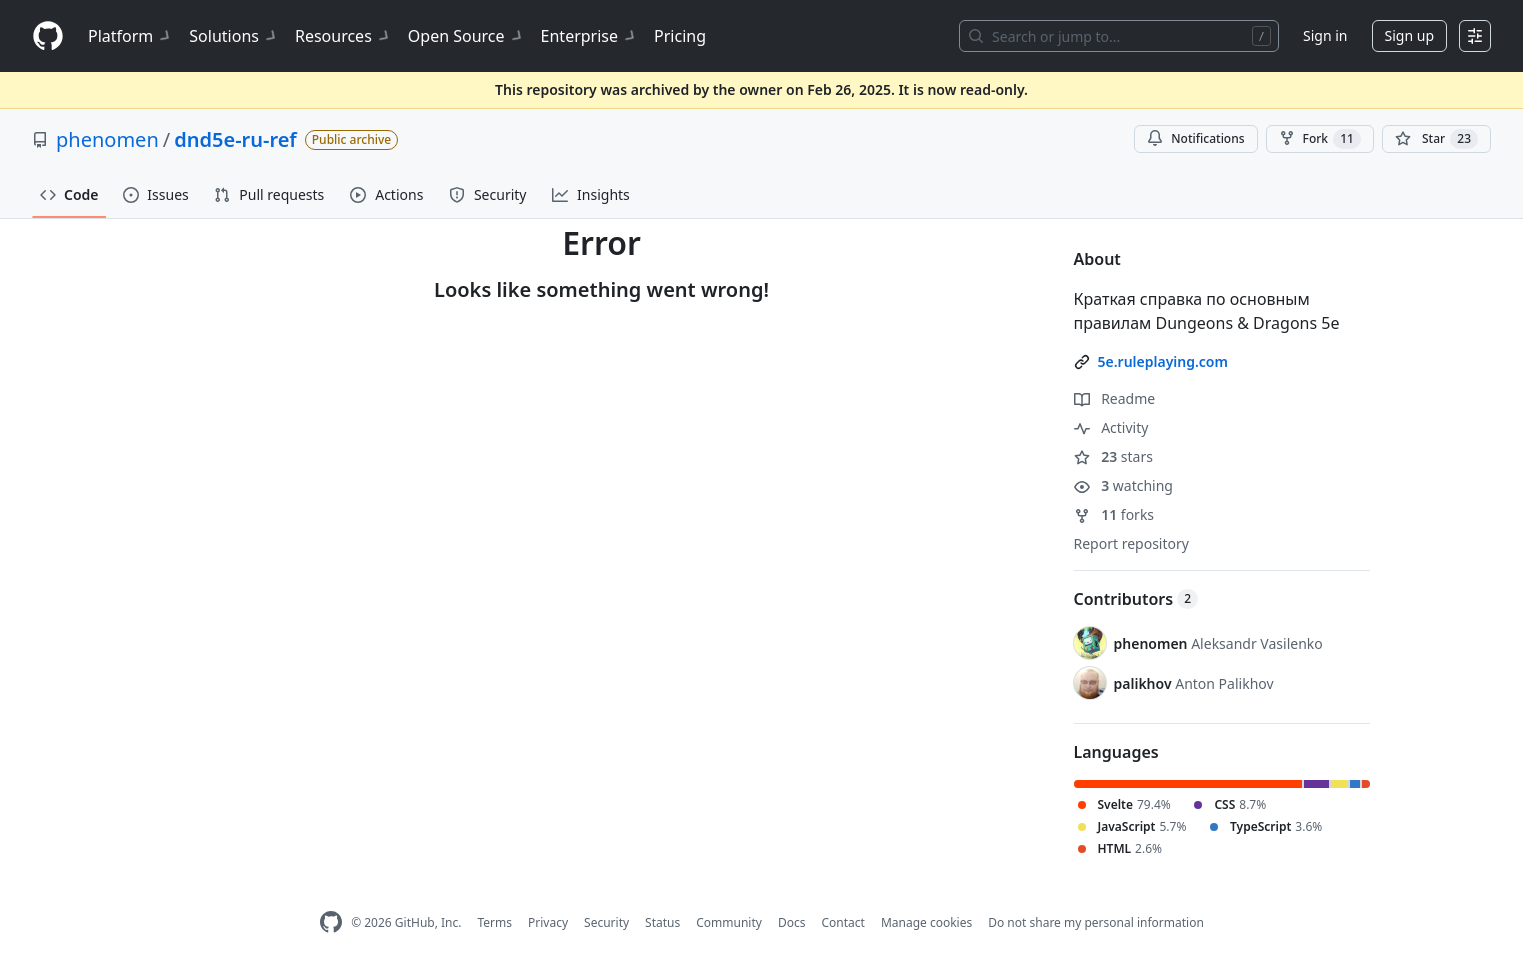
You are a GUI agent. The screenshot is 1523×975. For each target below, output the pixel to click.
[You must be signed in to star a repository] (1436, 139)
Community (729, 922)
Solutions (234, 36)
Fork (1320, 139)
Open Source (466, 36)
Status (662, 922)
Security (606, 922)
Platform (130, 36)
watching (1123, 485)
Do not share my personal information (1096, 922)
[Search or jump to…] (1119, 36)
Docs (792, 922)
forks (1114, 514)
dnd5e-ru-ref (235, 139)
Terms (494, 922)
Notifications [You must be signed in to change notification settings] (1195, 138)
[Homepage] (48, 36)
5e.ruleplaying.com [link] (1163, 361)
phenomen (107, 139)
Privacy (548, 922)
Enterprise (589, 36)
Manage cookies (926, 922)
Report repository (1131, 543)
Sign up (1409, 35)
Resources (343, 36)
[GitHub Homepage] (331, 922)
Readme (1115, 398)
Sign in (1325, 35)
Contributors (1136, 599)
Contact (842, 922)
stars (1113, 456)
